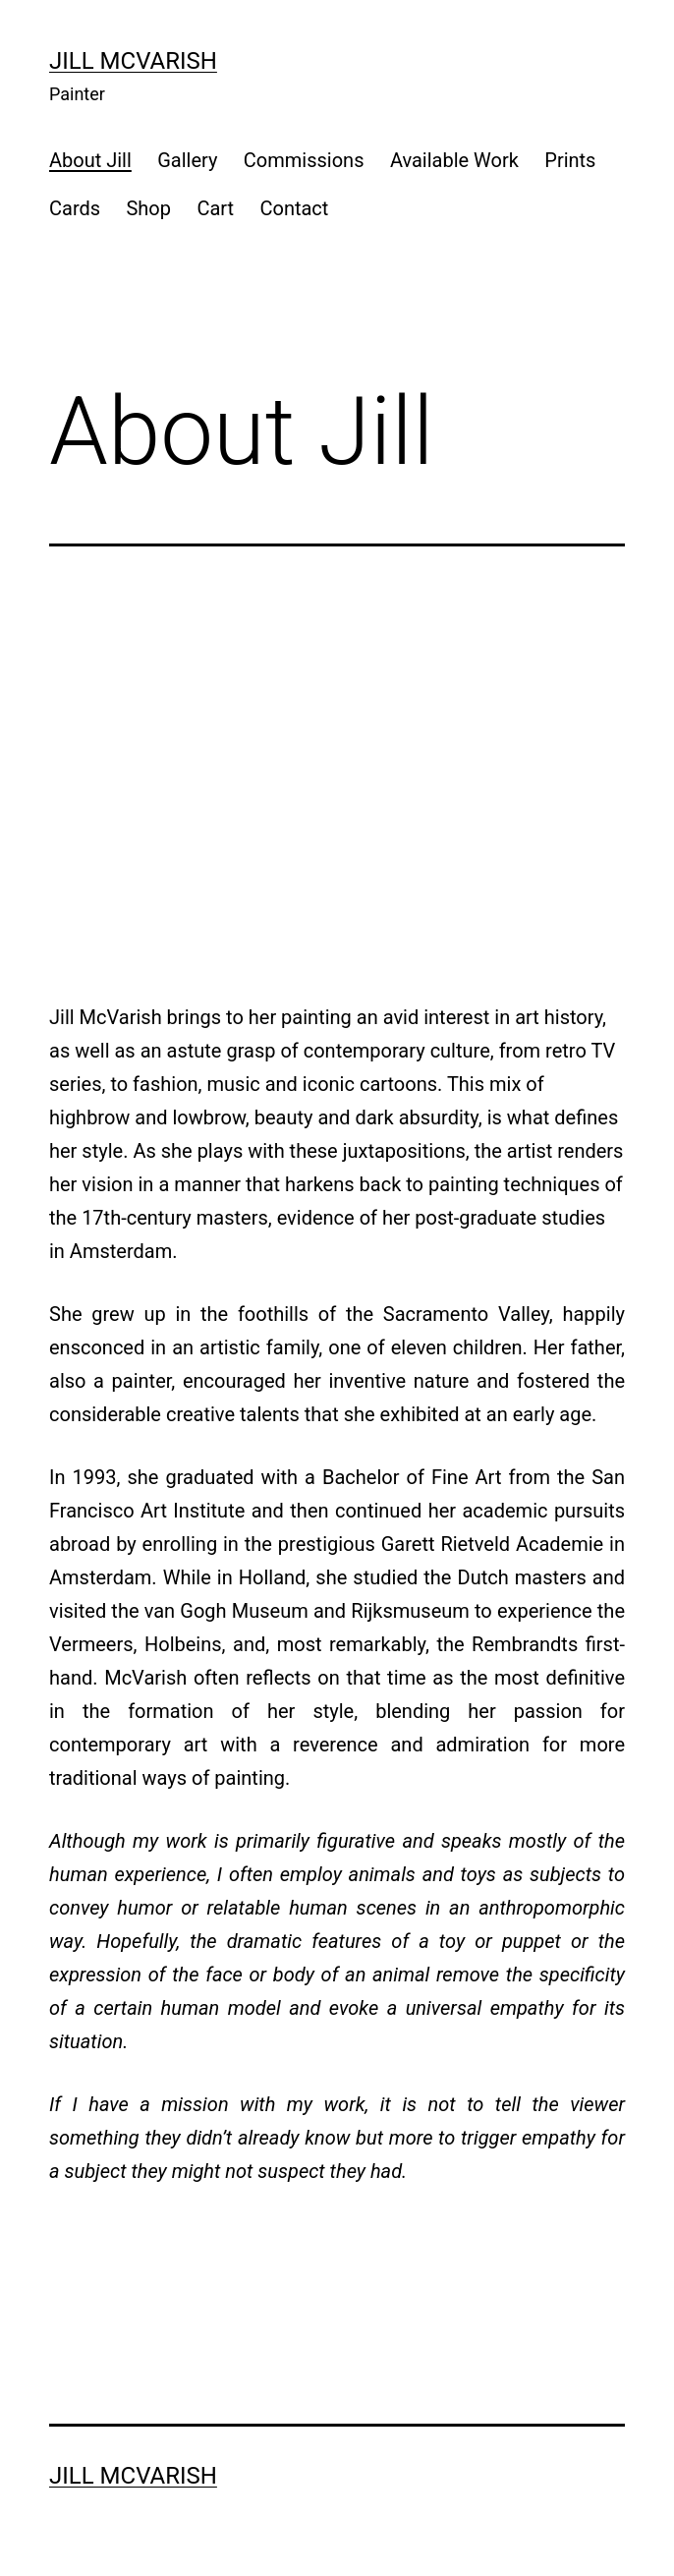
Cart (215, 208)
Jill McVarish (133, 61)
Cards (74, 208)
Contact (293, 208)
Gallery (187, 160)
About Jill (90, 160)
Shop (148, 208)
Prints (569, 160)
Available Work (454, 160)
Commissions (304, 160)
